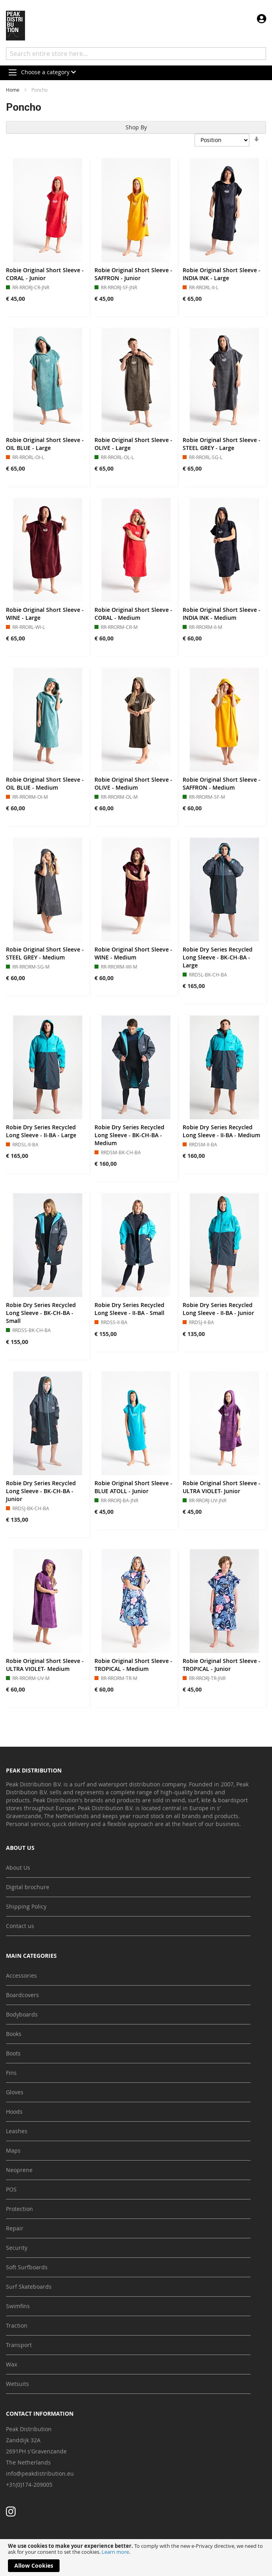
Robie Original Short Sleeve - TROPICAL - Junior (221, 1664)
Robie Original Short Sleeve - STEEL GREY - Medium (45, 953)
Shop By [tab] (136, 127)
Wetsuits (17, 2384)
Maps (13, 2150)
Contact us (20, 1926)
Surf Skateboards (29, 2286)
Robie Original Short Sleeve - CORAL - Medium (133, 613)
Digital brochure (27, 1887)
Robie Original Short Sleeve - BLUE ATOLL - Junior (133, 1487)
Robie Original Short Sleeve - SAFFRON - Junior (133, 274)
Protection (19, 2209)
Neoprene (19, 2170)
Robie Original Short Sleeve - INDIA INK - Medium (221, 613)
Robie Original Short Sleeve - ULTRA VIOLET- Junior (221, 1487)
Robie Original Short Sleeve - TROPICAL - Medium (133, 1664)
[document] (136, 2557)
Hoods (14, 2111)
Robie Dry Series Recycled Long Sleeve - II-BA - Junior (218, 1309)
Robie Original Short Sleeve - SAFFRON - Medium (221, 783)
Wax (11, 2364)
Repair (14, 2228)
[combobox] (136, 53)
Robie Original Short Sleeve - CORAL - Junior (45, 274)
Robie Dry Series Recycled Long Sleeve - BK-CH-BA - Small (41, 1313)
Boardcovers (22, 1995)
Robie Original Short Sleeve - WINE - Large (45, 613)
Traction (16, 2325)
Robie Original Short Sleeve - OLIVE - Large (133, 444)
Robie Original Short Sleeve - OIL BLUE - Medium (45, 783)
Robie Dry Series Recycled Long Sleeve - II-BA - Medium (221, 1131)
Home (12, 90)
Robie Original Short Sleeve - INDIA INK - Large (221, 274)
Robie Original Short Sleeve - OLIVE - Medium (133, 783)
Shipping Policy (26, 1906)
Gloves (14, 2092)
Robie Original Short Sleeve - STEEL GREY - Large (221, 444)
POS (11, 2189)
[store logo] (15, 25)
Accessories (21, 1975)
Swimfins (18, 2306)
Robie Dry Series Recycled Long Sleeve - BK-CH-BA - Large (218, 957)
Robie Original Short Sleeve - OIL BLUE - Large (45, 444)
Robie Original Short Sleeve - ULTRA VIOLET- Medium (45, 1664)
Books (13, 2034)
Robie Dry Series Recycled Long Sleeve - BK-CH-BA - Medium (129, 1135)
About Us (18, 1867)
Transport (19, 2345)
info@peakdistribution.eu (40, 2473)
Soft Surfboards (27, 2267)
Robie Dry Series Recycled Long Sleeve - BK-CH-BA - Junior (41, 1491)
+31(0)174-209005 (29, 2484)
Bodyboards (22, 2014)
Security (16, 2247)
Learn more (115, 2551)
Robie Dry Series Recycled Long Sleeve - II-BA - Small (129, 1309)
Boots (13, 2053)
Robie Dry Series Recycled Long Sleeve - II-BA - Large (41, 1131)
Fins (11, 2072)
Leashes (16, 2131)
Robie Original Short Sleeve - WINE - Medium (133, 953)
